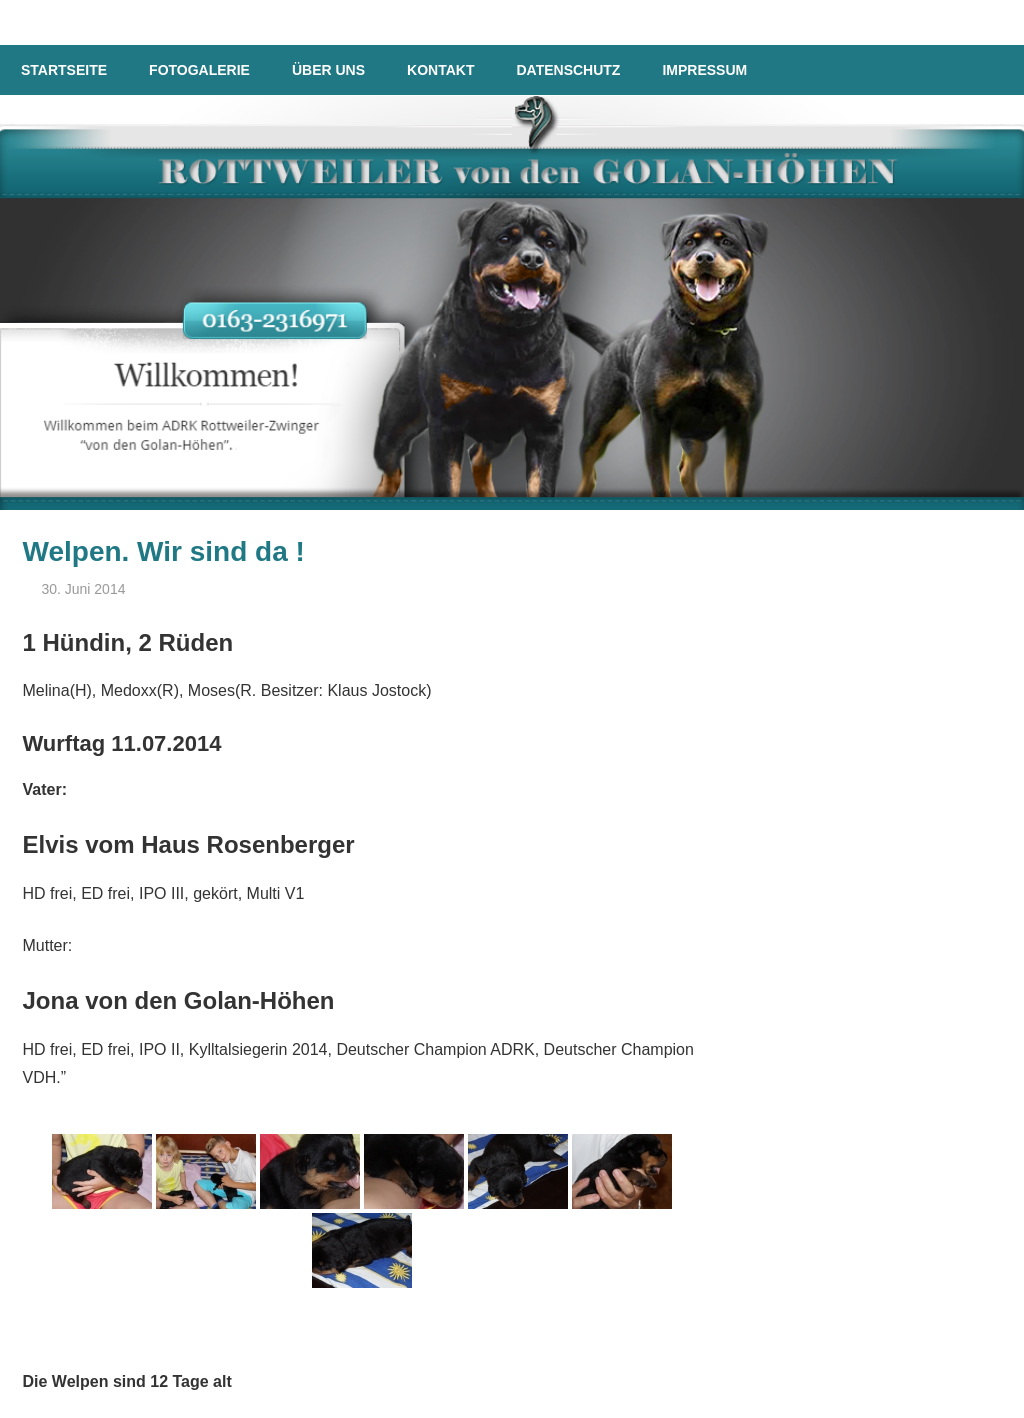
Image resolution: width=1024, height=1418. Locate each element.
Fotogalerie (199, 70)
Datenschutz (568, 70)
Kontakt (440, 70)
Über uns (328, 70)
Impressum (704, 70)
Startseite (64, 70)
